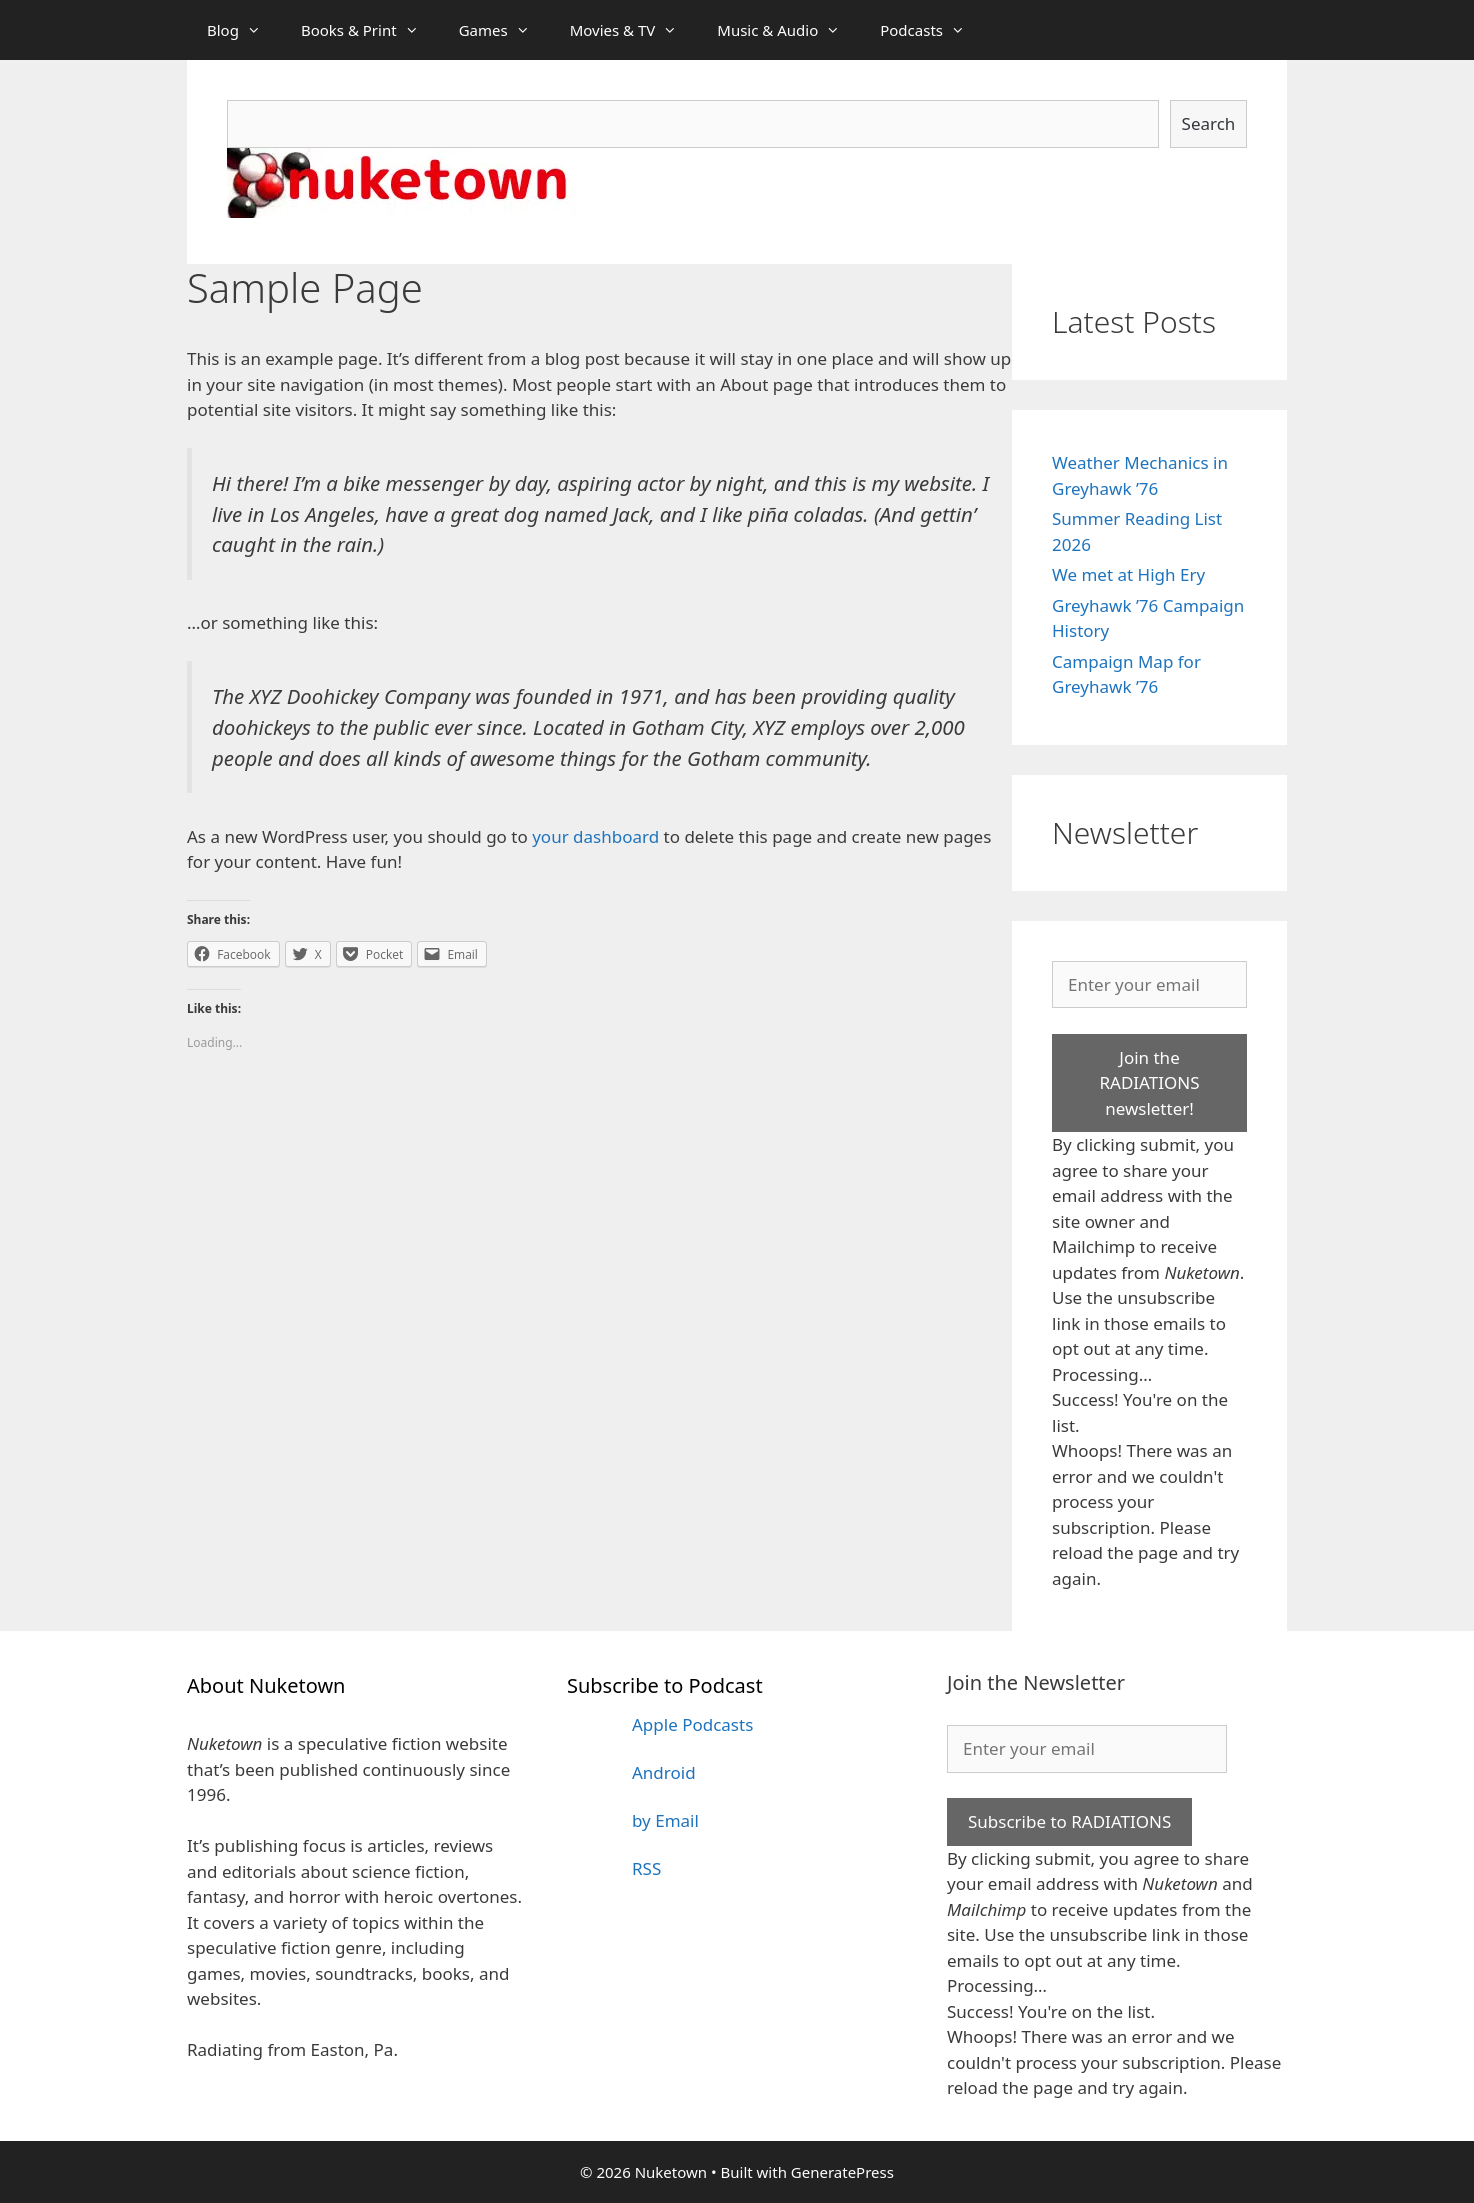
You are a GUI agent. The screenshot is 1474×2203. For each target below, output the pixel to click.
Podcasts (932, 30)
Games (504, 30)
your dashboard (595, 836)
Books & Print (370, 30)
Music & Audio (788, 30)
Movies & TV (634, 30)
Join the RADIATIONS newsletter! (1149, 1083)
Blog (244, 30)
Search (1209, 123)
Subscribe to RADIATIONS (1069, 1821)
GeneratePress (842, 2172)
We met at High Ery (1128, 574)
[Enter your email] (1149, 985)
